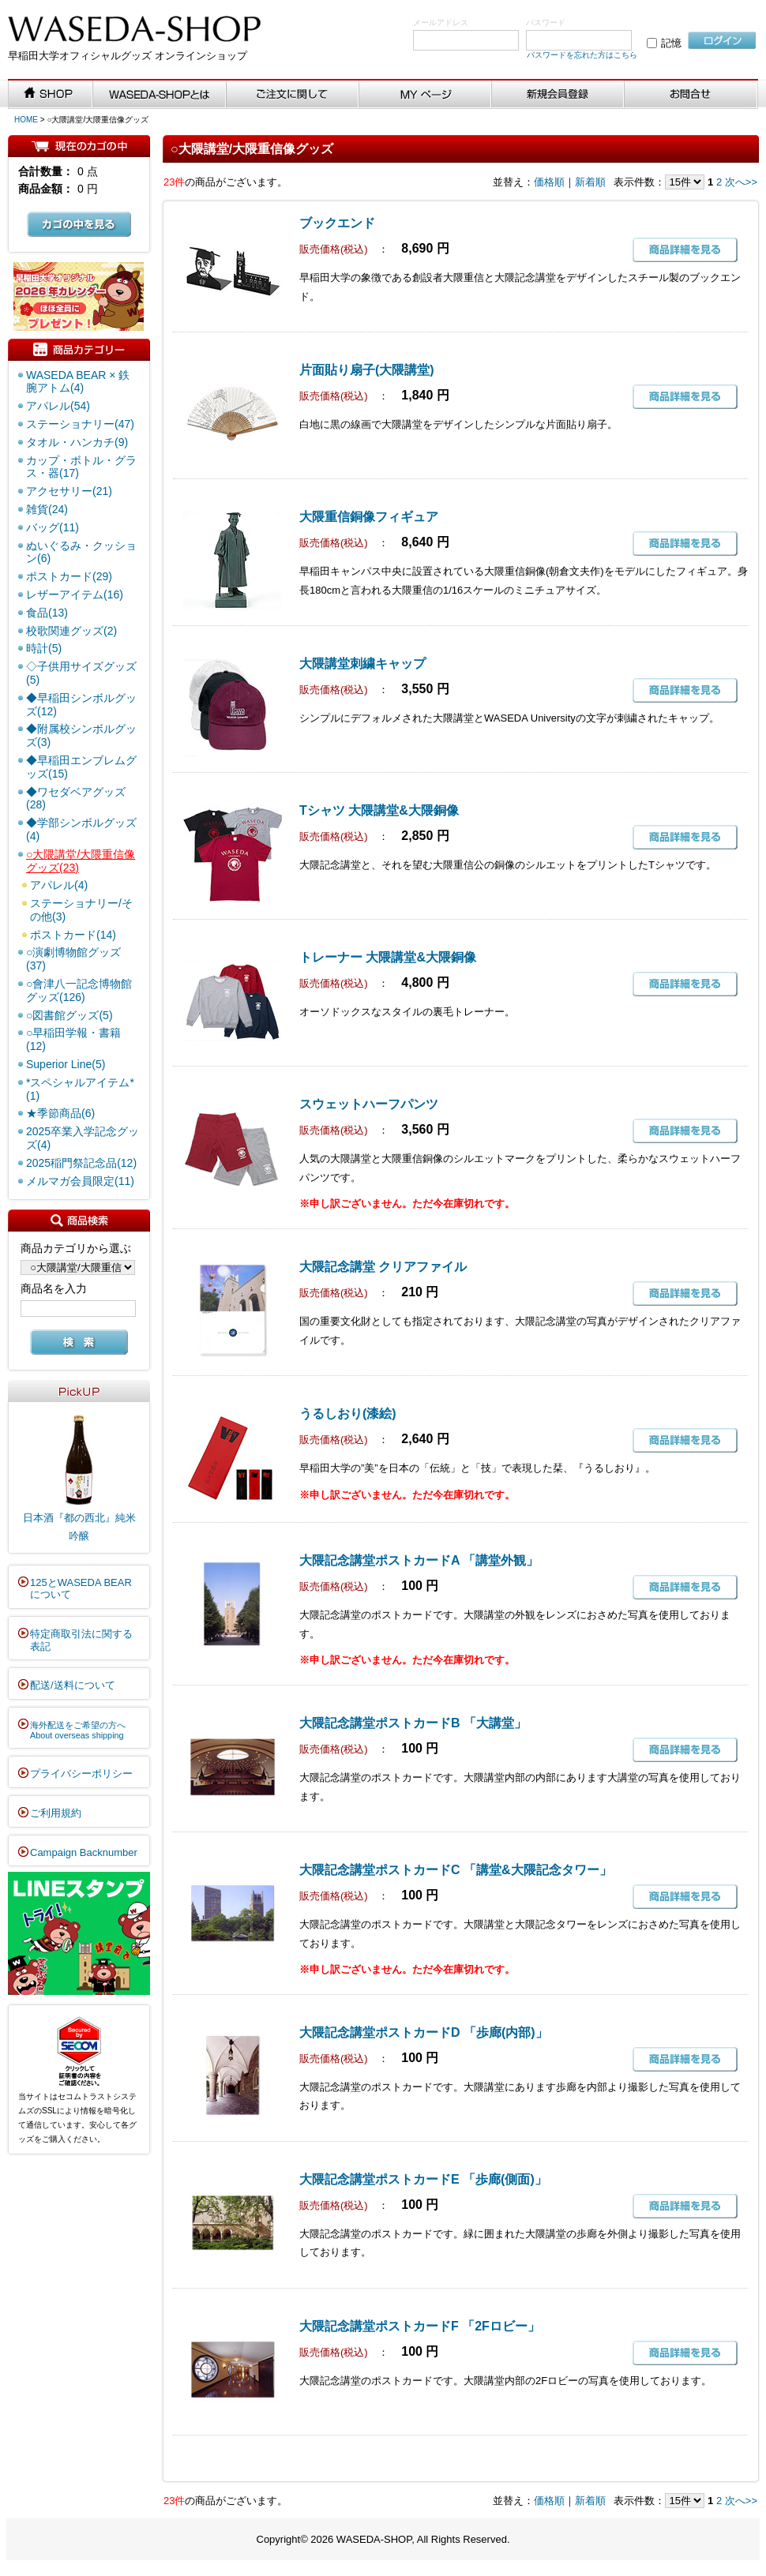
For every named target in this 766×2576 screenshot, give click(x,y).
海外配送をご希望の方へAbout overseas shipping (78, 1730)
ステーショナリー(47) (80, 424)
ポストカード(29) (69, 576)
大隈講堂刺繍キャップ (362, 663)
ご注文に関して (292, 95)
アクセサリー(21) (69, 491)
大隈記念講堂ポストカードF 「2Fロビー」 (419, 2326)
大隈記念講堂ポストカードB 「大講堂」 (413, 1723)
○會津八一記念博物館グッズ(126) (79, 990)
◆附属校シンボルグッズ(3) (81, 735)
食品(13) (47, 612)
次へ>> (741, 182)
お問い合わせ (691, 95)
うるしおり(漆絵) (347, 1413)
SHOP (50, 95)
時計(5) (44, 648)
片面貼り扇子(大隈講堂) (366, 370)
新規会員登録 (558, 95)
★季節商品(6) (60, 1113)
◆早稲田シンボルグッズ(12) (81, 705)
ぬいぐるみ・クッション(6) (81, 552)
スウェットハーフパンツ (368, 1104)
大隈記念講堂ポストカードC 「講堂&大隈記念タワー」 (455, 1870)
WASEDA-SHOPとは (159, 95)
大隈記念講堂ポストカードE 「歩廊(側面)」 (423, 2179)
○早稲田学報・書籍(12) (73, 1039)
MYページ (425, 95)
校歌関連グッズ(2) (71, 630)
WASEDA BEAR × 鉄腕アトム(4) (78, 382)
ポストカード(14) (73, 934)
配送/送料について (72, 1685)
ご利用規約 (55, 1813)
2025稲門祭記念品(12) (81, 1163)
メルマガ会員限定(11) (80, 1181)
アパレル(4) (59, 885)
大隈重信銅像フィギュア (368, 516)
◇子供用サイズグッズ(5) (81, 673)
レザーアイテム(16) (74, 594)
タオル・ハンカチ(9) (77, 442)
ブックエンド (337, 223)
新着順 (590, 182)
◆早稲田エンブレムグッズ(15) (81, 767)
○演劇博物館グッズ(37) (73, 959)
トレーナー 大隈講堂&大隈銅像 (387, 957)
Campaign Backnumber (83, 1852)
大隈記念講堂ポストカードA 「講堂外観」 (419, 1560)
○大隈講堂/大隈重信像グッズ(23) (80, 861)
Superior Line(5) (65, 1064)
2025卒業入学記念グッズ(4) (82, 1138)
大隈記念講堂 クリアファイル (383, 1266)
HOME (26, 119)
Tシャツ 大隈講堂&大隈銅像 (379, 810)
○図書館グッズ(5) (69, 1015)
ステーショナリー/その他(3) (81, 910)
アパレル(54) (58, 405)
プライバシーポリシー (81, 1773)
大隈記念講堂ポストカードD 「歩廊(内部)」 (423, 2032)
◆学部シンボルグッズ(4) (81, 829)
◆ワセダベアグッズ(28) (76, 799)
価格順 (549, 182)
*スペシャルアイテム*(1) (80, 1089)
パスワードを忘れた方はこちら (582, 55)
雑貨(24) (47, 509)
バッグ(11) (52, 527)
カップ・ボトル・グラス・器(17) (81, 467)
